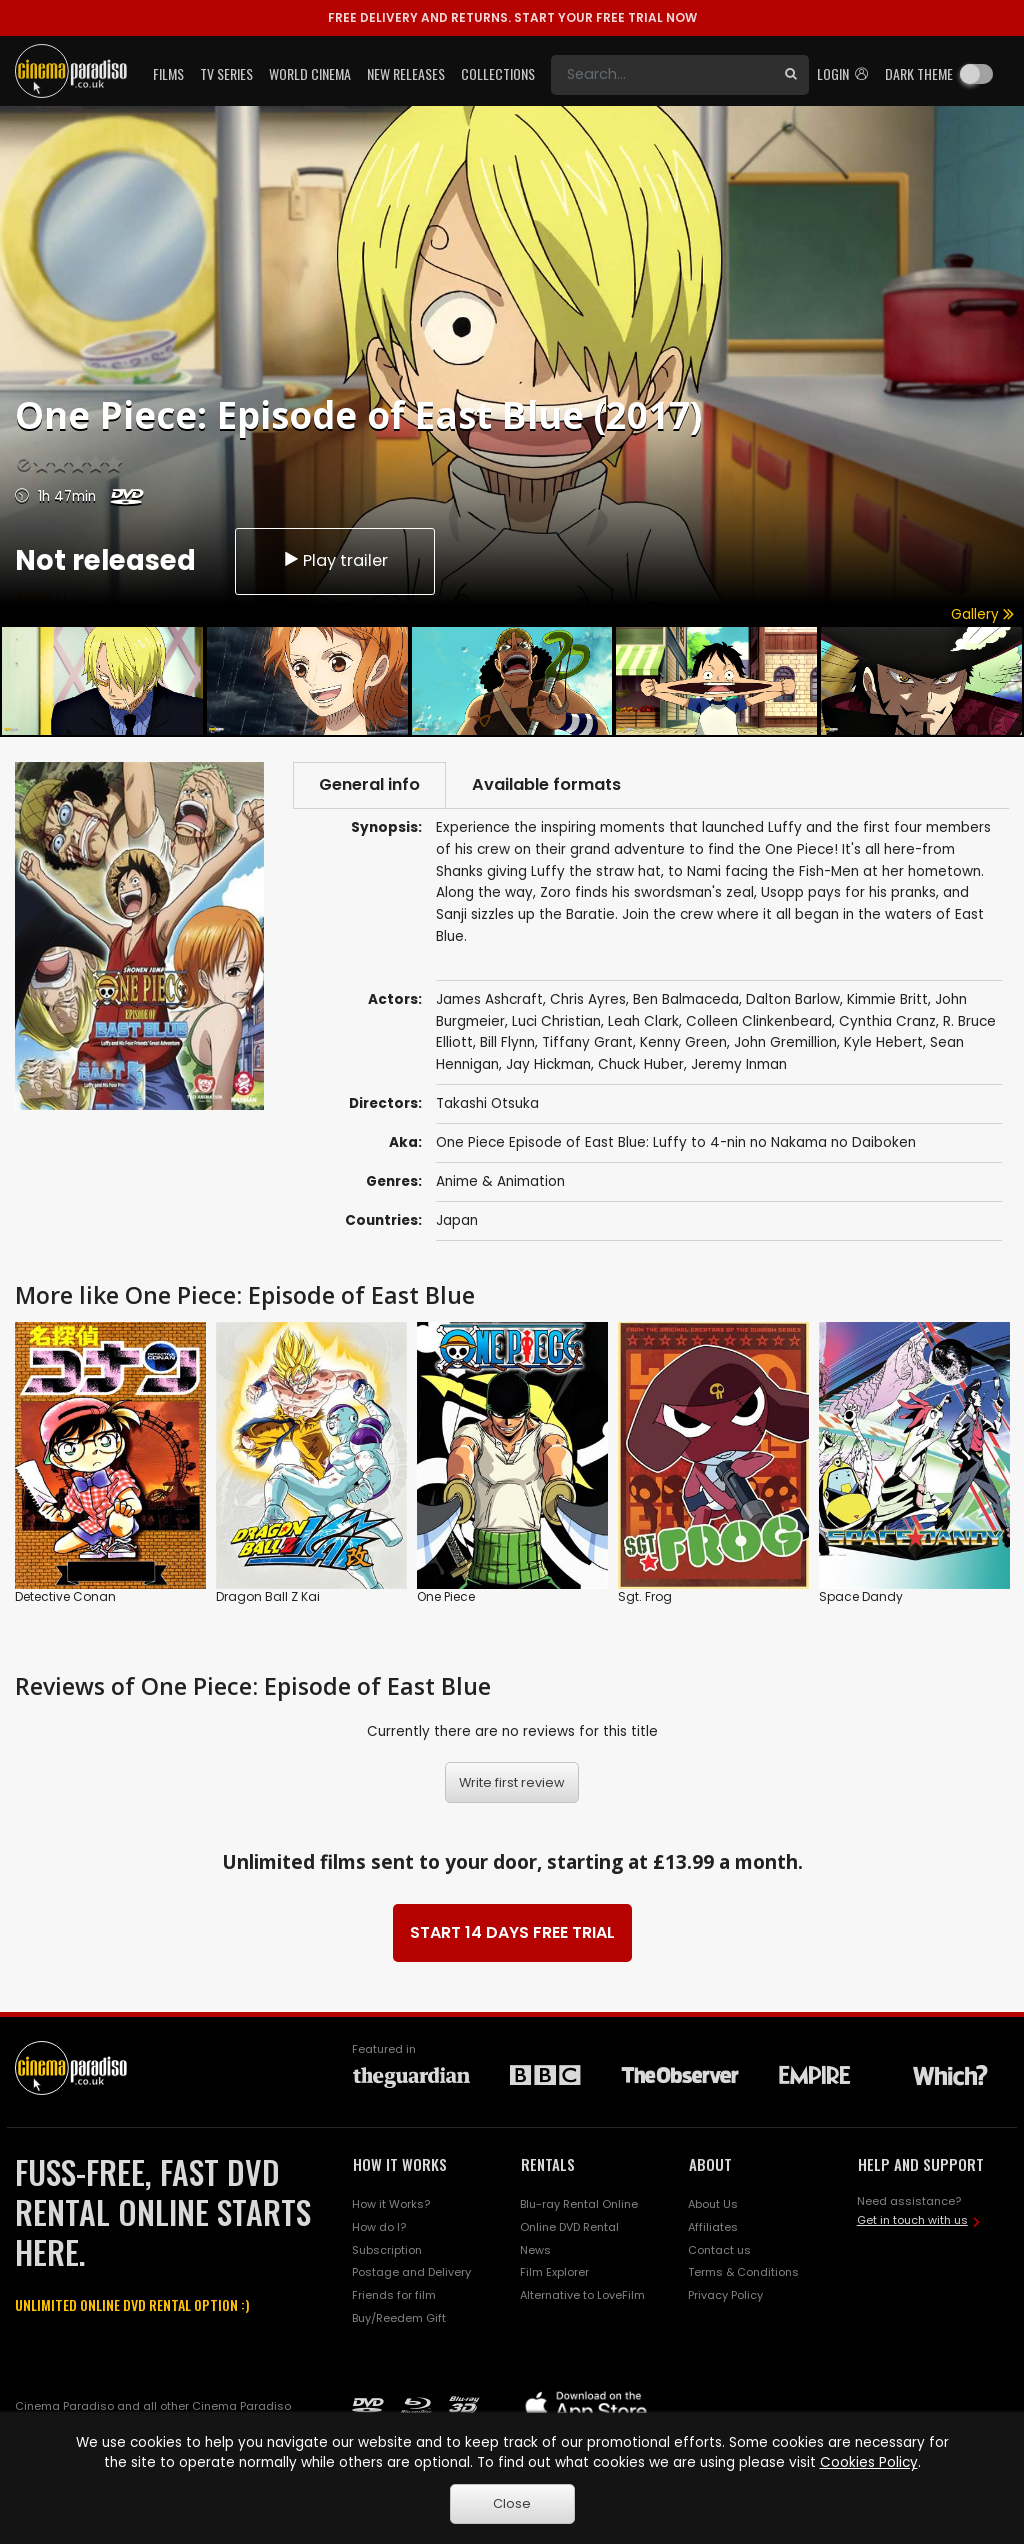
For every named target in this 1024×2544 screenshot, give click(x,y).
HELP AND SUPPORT (921, 2164)
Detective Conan (65, 1596)
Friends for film (394, 2295)
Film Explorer (554, 2272)
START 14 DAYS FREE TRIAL (512, 1932)
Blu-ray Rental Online (579, 2204)
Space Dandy (861, 1596)
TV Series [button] (226, 73)
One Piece (446, 1596)
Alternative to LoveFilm (582, 2295)
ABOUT (710, 2164)
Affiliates (713, 2227)
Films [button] (168, 73)
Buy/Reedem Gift (399, 2318)
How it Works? (391, 2204)
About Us (713, 2204)
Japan (457, 1220)
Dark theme (919, 73)
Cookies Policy (869, 2462)
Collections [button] (498, 73)
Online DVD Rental (569, 2227)
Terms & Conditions (743, 2272)
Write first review (512, 1782)
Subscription (387, 2250)
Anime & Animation (500, 1181)
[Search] (662, 75)
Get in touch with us (912, 2220)
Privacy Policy (725, 2295)
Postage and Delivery (411, 2272)
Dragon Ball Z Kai (268, 1596)
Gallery (982, 614)
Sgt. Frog (645, 1596)
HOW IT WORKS (400, 2164)
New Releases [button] (406, 73)
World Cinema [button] (310, 73)
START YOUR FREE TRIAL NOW (512, 17)
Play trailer (335, 560)
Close (512, 2503)
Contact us (719, 2250)
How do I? (379, 2227)
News (535, 2250)
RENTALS (548, 2164)
